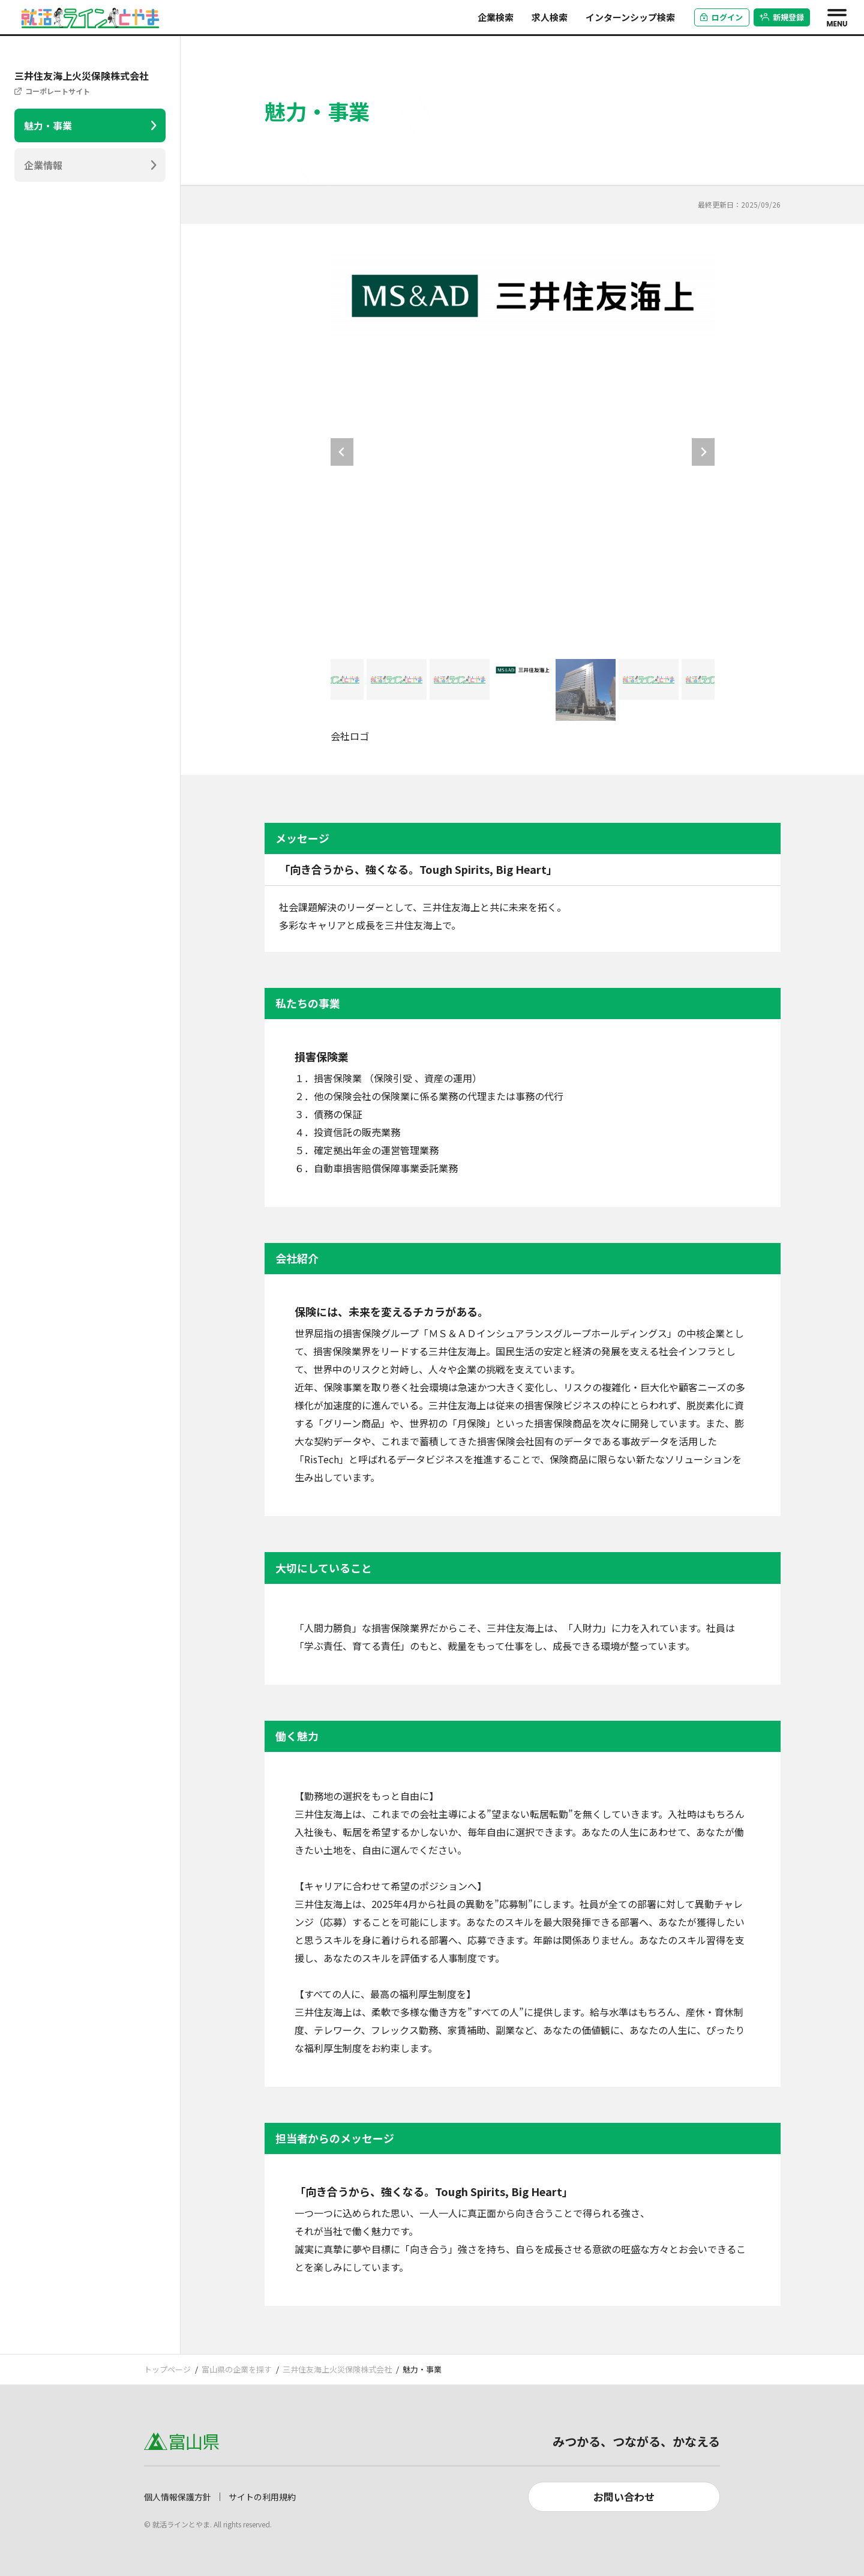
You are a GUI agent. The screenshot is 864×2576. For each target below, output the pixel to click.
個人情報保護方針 (177, 2497)
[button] (334, 690)
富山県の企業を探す (237, 2369)
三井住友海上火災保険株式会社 (337, 2369)
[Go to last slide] (342, 452)
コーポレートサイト (57, 91)
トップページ (167, 2369)
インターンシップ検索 (630, 17)
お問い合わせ (624, 2496)
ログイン (721, 17)
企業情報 (43, 165)
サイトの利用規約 (262, 2497)
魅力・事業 (48, 125)
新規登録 (782, 17)
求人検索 (550, 17)
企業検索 (496, 17)
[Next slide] (703, 452)
